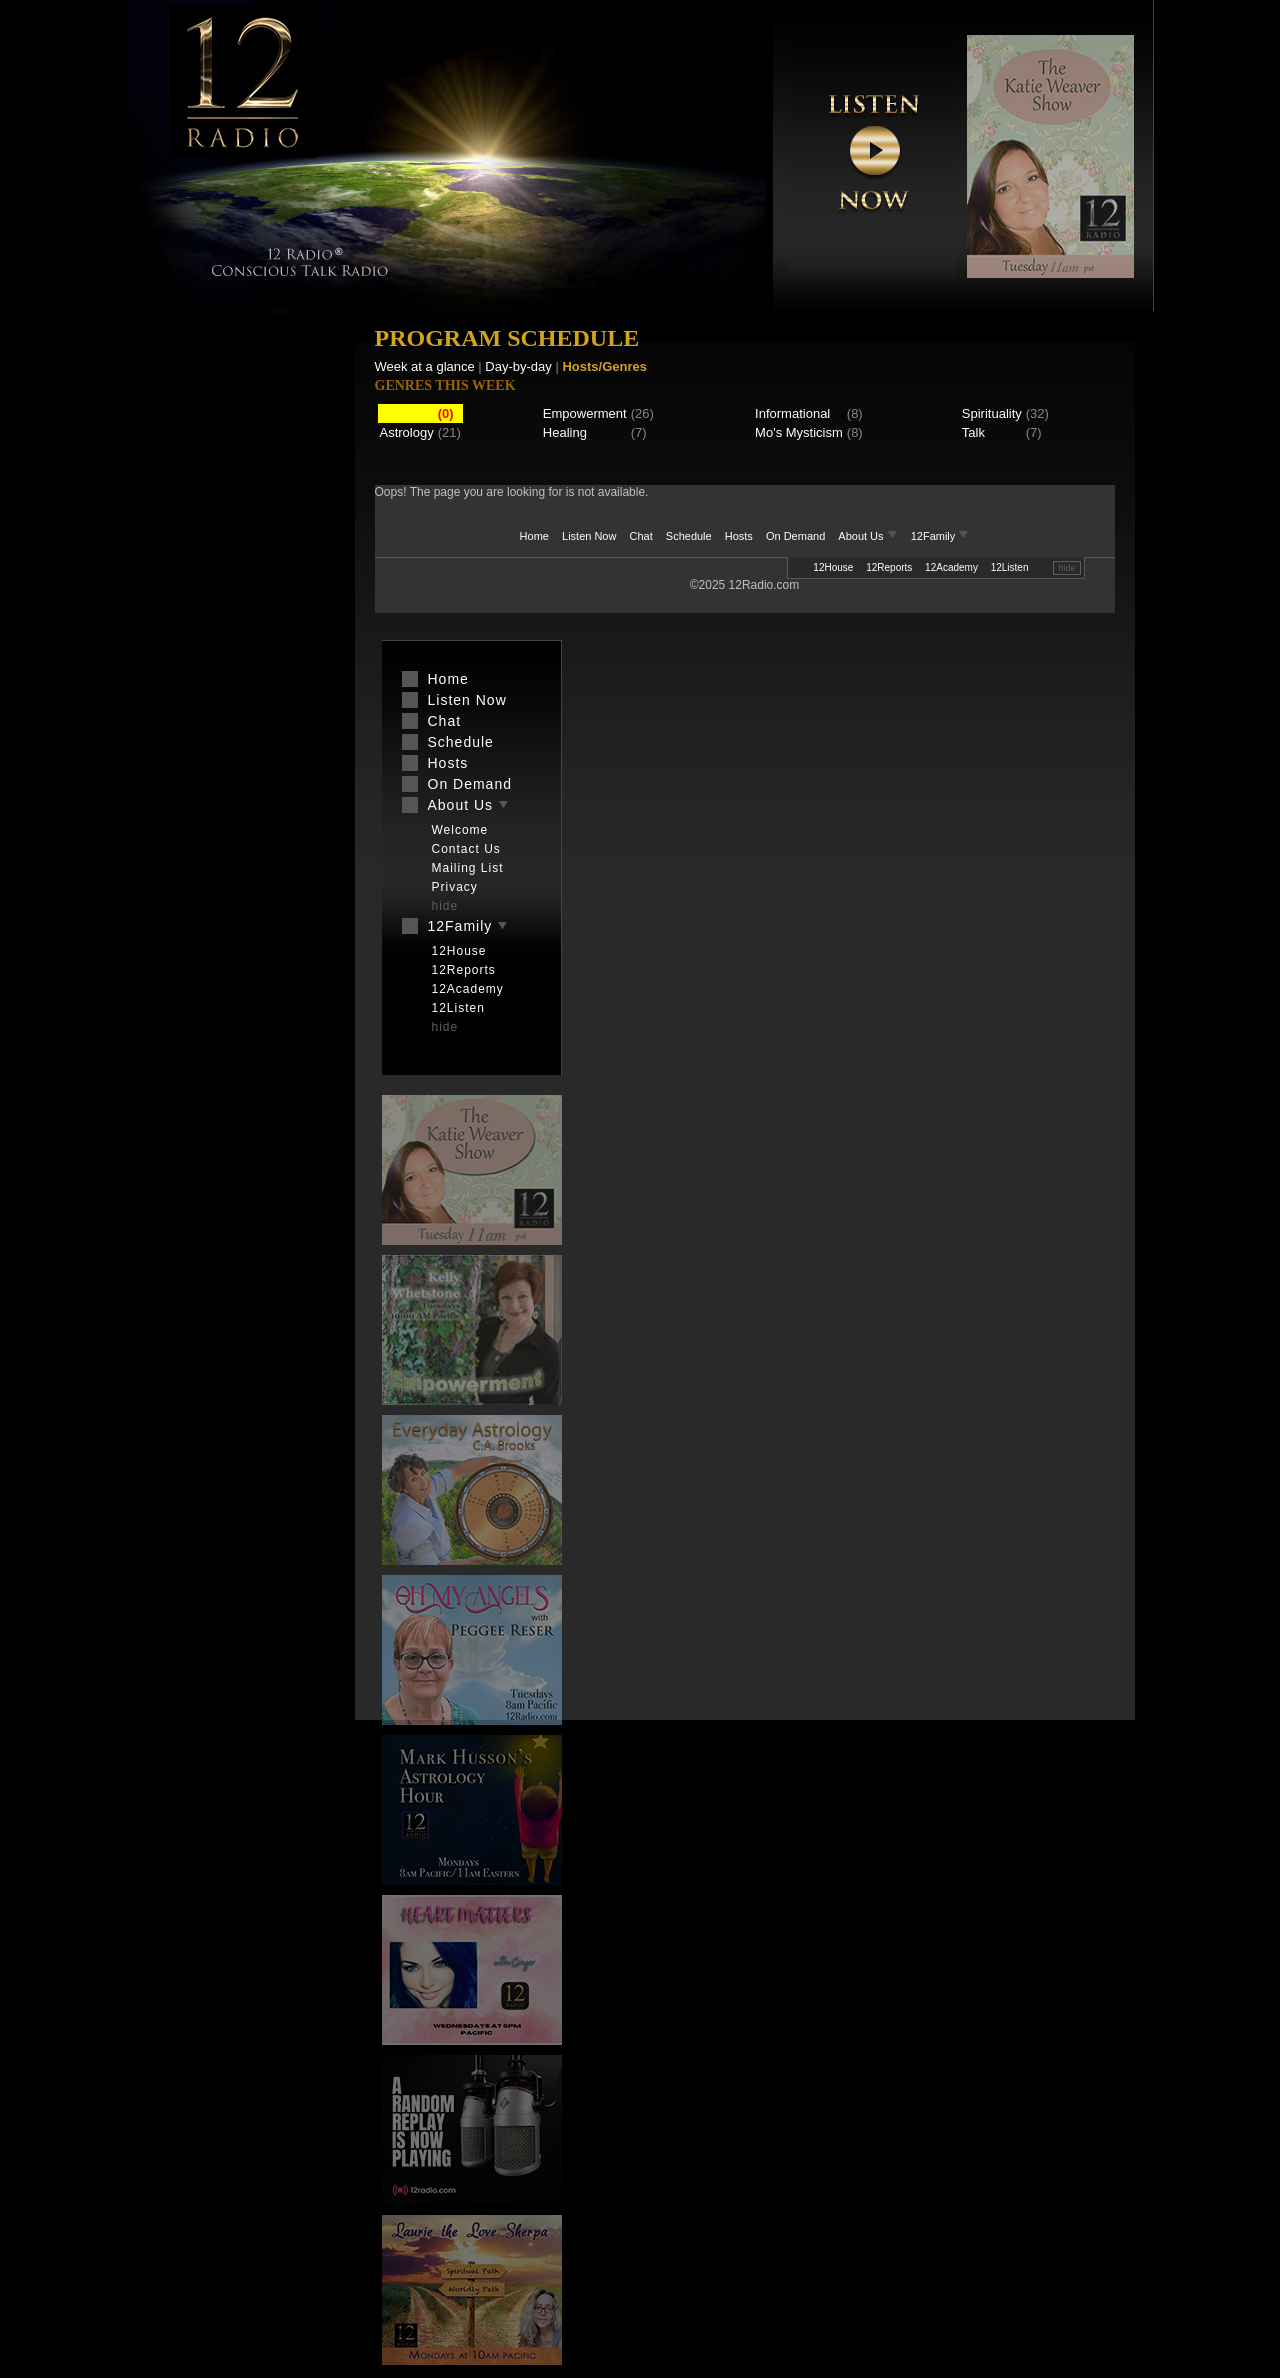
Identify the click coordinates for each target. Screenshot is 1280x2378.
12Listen (1010, 567)
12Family (940, 536)
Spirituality (992, 413)
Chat (641, 536)
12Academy (951, 567)
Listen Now (589, 536)
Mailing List (468, 868)
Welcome (460, 830)
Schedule (689, 536)
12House (833, 567)
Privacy (455, 887)
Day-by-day (518, 366)
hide (1066, 568)
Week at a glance (425, 366)
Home (534, 536)
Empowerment (585, 413)
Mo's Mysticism (799, 432)
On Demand (795, 536)
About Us (869, 536)
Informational (792, 413)
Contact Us (466, 849)
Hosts (739, 536)
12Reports (889, 567)
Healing (565, 432)
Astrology (407, 432)
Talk (973, 432)
